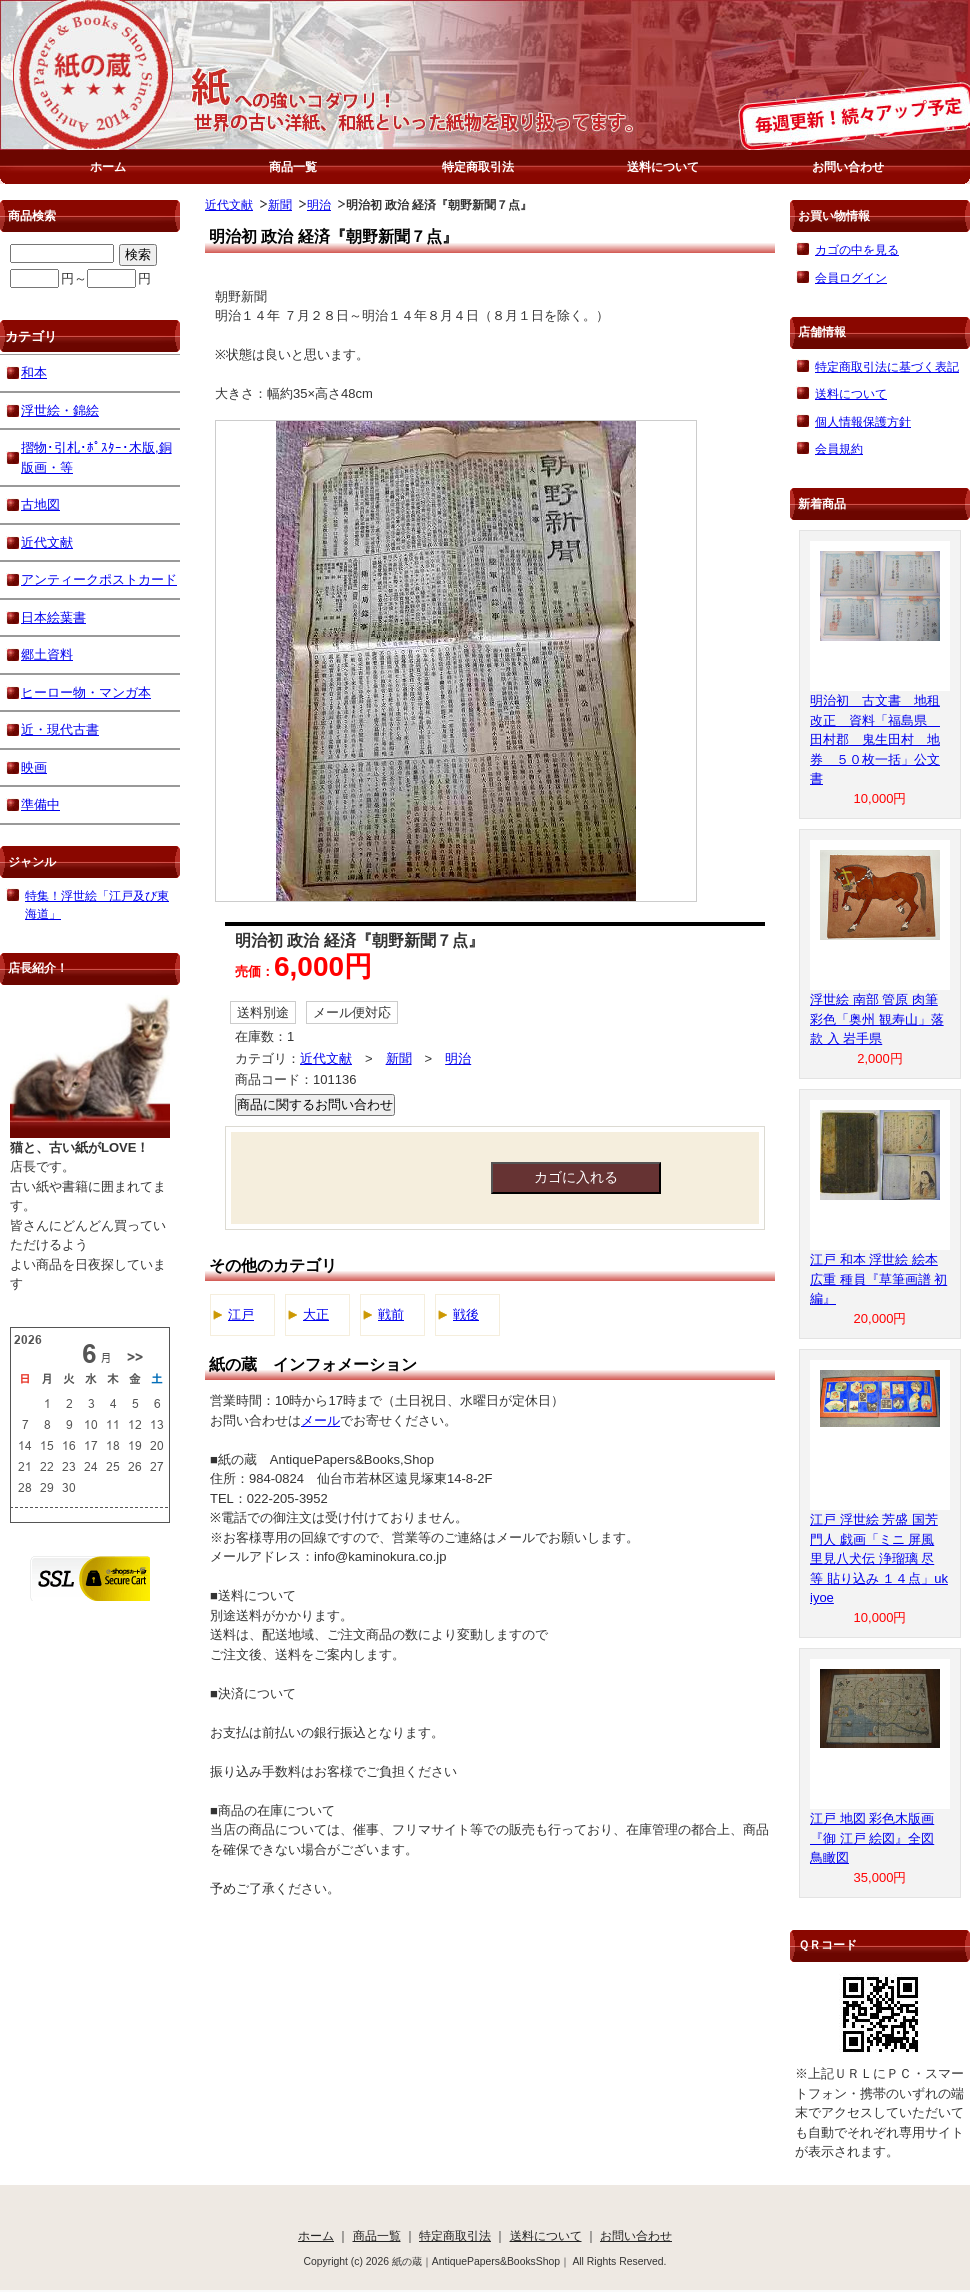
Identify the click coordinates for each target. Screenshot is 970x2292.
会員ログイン (851, 277)
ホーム (108, 166)
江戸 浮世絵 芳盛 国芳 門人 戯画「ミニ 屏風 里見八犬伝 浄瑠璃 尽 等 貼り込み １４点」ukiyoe (879, 1558)
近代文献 (229, 204)
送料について (663, 166)
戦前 (391, 1314)
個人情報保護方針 (863, 421)
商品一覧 (293, 166)
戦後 (466, 1314)
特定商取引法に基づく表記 (887, 366)
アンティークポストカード (99, 579)
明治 (319, 204)
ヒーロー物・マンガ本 (86, 692)
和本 (34, 372)
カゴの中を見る (857, 249)
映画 (34, 767)
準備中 (40, 804)
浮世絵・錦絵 (60, 410)
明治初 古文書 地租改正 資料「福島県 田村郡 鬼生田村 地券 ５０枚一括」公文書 (875, 739)
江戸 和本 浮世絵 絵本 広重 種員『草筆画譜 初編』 (878, 1279)
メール (320, 1420)
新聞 (280, 204)
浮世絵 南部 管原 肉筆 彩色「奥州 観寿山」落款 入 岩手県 (877, 1019)
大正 (316, 1314)
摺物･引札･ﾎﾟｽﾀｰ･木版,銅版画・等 (96, 457)
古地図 (40, 504)
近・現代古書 (60, 729)
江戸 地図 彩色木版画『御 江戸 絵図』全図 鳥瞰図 (872, 1838)
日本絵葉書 (53, 617)
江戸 (241, 1314)
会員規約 (839, 448)
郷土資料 (47, 654)
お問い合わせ (848, 166)
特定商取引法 (478, 166)
